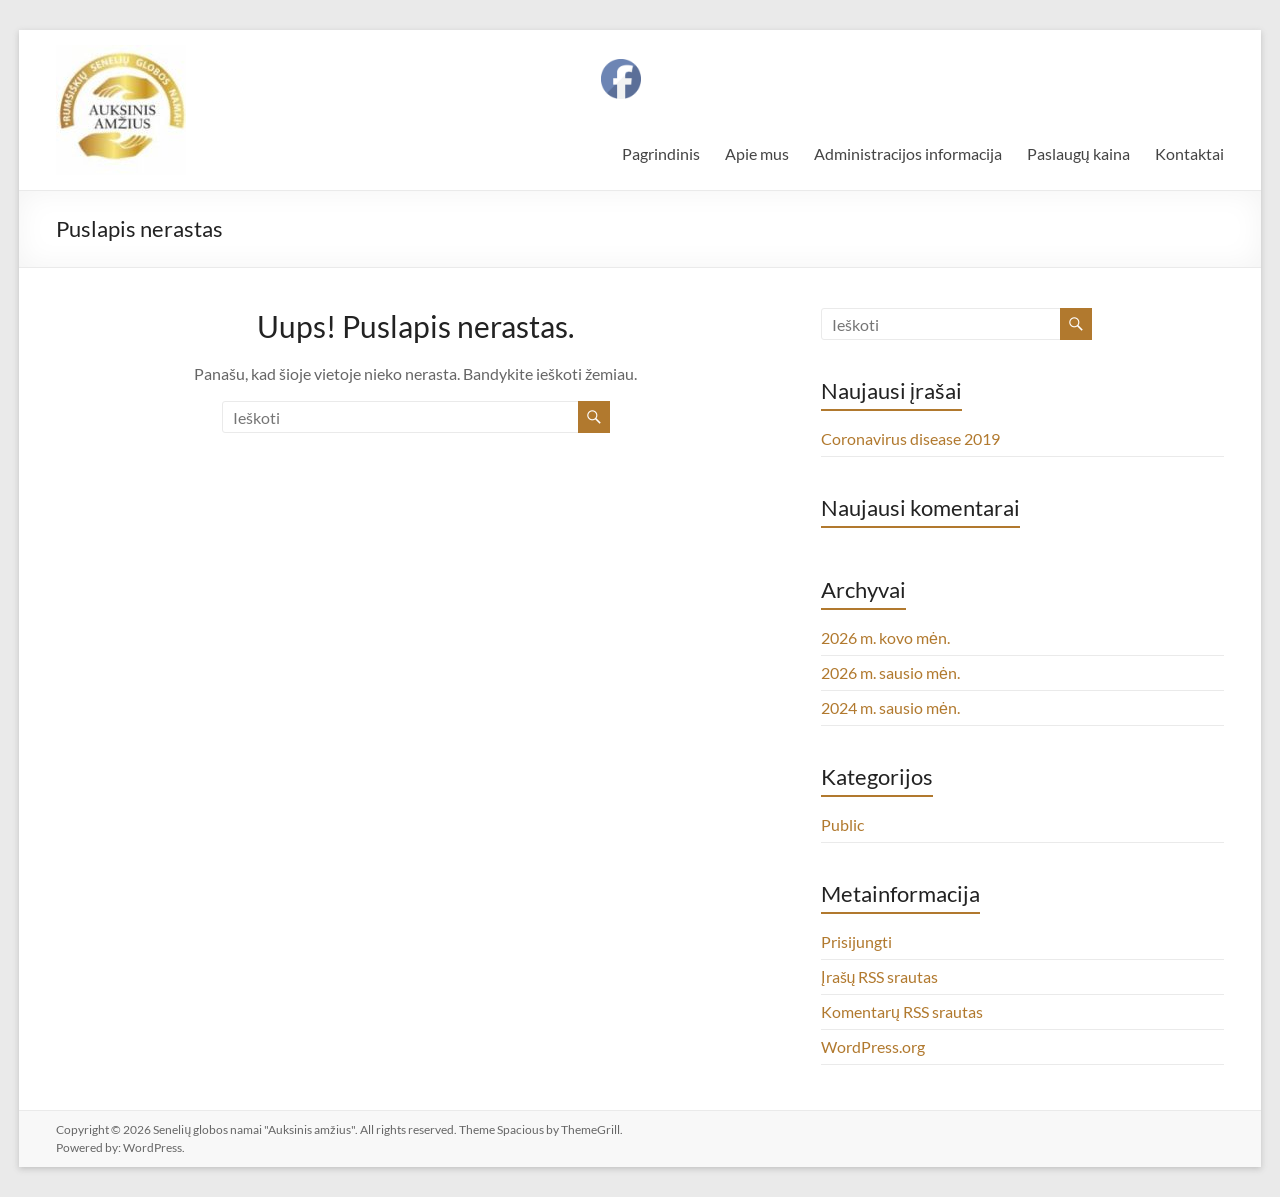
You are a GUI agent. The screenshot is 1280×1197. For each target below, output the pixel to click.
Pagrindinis (661, 153)
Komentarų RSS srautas (902, 1011)
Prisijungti (856, 941)
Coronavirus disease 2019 (910, 438)
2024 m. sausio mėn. (890, 707)
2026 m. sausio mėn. (890, 672)
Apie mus (757, 153)
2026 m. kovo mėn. (885, 637)
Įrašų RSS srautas (879, 976)
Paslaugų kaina (1078, 153)
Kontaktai (1189, 153)
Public (842, 824)
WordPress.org (873, 1046)
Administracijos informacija (908, 153)
